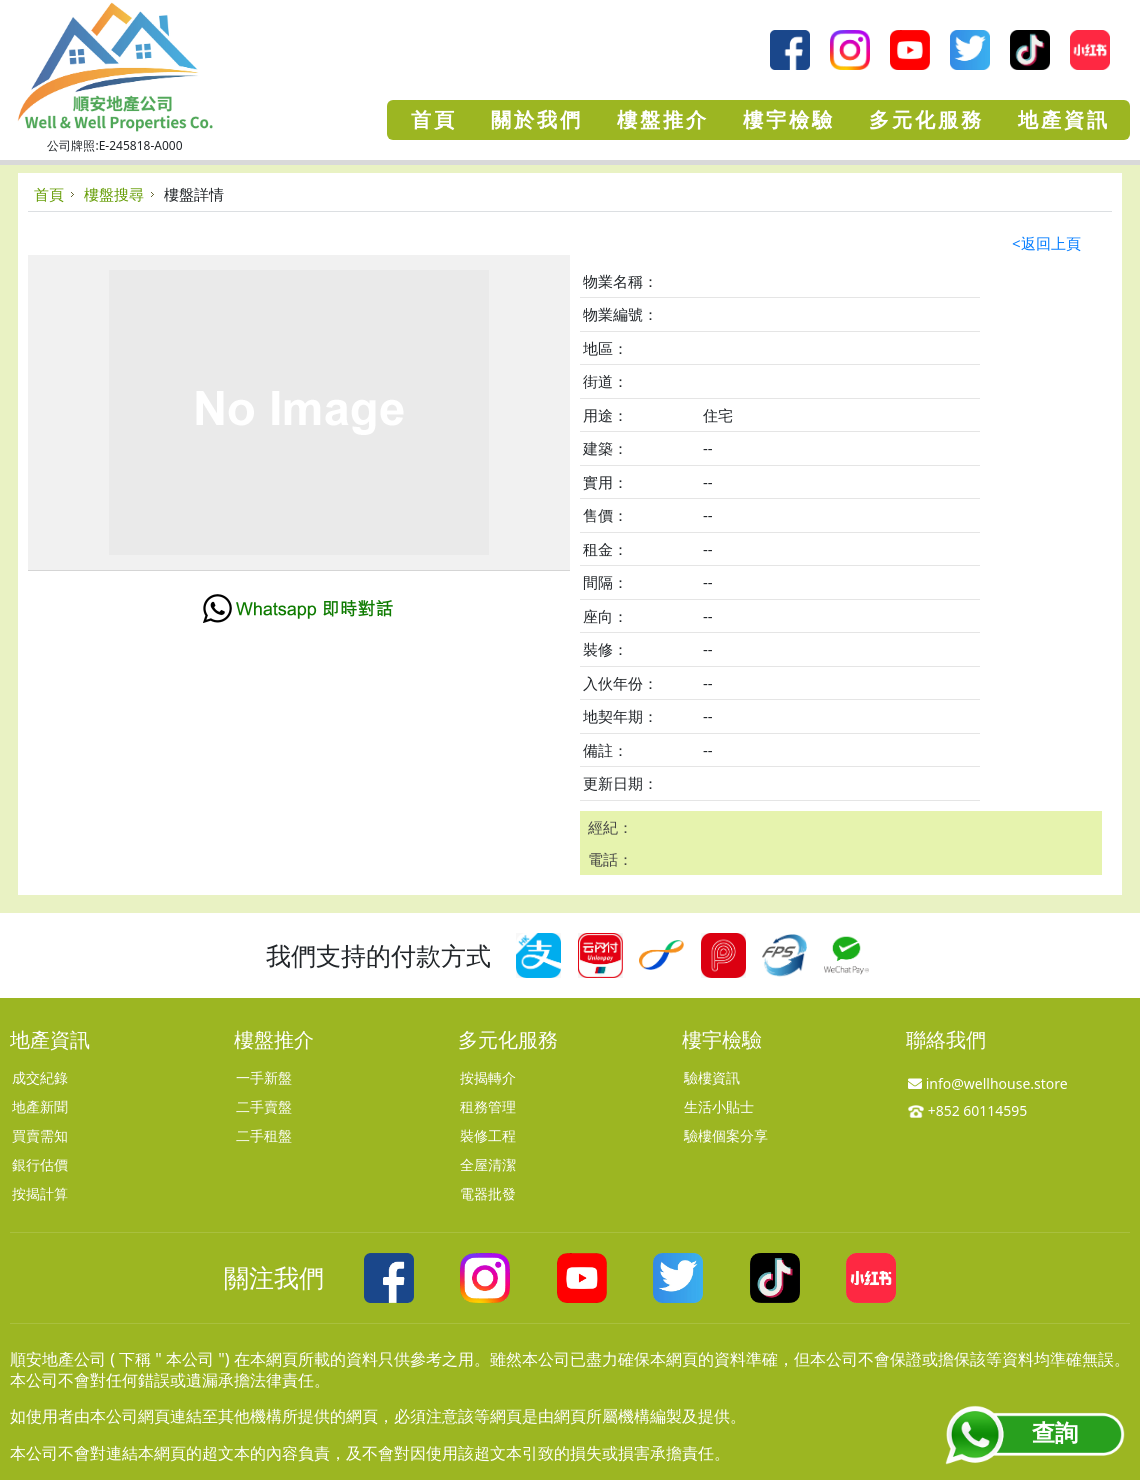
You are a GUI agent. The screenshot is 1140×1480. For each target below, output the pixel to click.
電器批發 (488, 1193)
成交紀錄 (40, 1077)
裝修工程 (488, 1135)
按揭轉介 (488, 1077)
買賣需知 (40, 1135)
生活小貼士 (719, 1106)
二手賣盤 (264, 1106)
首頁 (49, 194)
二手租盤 (264, 1135)
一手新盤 (264, 1077)
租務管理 (488, 1106)
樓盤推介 (274, 1039)
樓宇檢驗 (722, 1039)
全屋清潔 (488, 1164)
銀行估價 (40, 1164)
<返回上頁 (1046, 243)
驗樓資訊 (712, 1077)
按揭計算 (40, 1193)
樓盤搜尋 (114, 194)
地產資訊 (50, 1039)
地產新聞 (40, 1106)
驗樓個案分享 (726, 1135)
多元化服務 (508, 1039)
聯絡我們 (946, 1039)
